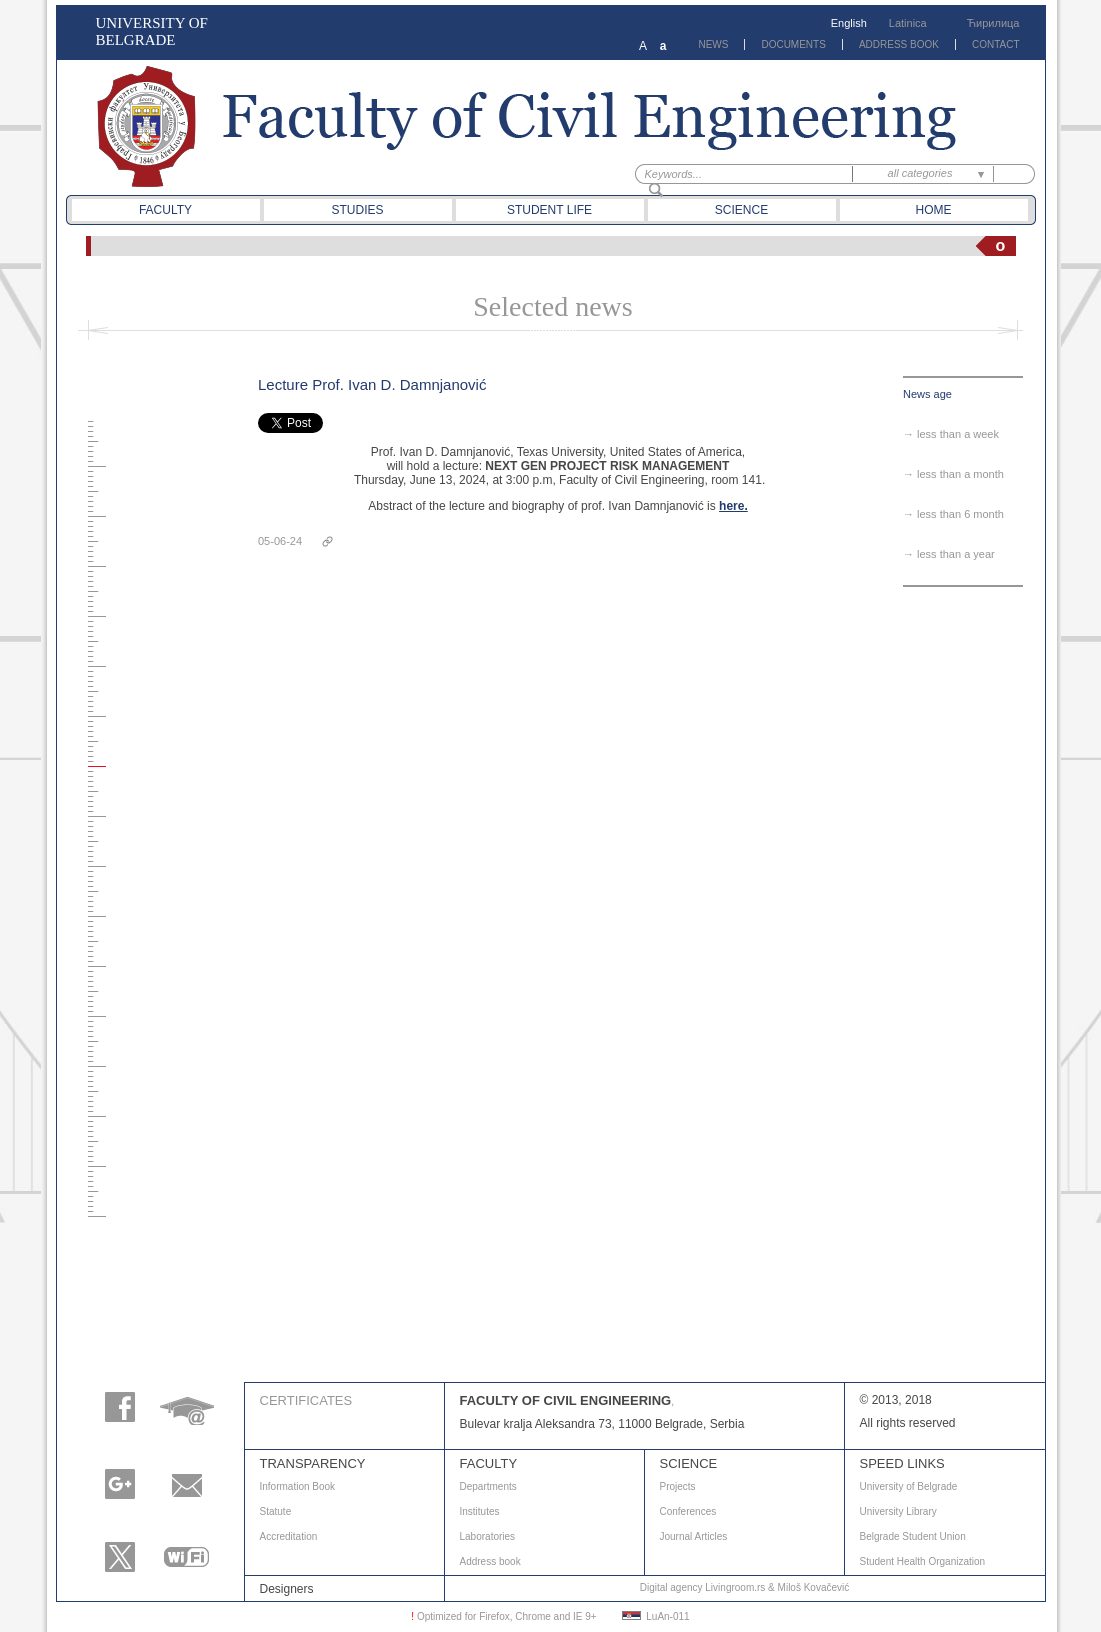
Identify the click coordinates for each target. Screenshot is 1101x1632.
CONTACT (996, 44)
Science (741, 210)
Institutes (480, 1511)
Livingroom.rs (735, 1587)
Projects (678, 1486)
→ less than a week (951, 434)
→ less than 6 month (953, 514)
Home (934, 210)
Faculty (165, 210)
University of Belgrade (909, 1486)
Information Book (298, 1486)
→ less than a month (953, 474)
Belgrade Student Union (913, 1536)
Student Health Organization (923, 1561)
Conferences (688, 1511)
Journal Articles (694, 1536)
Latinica (908, 23)
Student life (549, 210)
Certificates (306, 1400)
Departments (488, 1486)
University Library (898, 1511)
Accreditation (289, 1536)
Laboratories (488, 1536)
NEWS (713, 44)
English (849, 23)
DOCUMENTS (793, 44)
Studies (357, 210)
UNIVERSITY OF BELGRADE (152, 31)
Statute (276, 1511)
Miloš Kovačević (814, 1587)
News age (927, 394)
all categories (920, 173)
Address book (490, 1561)
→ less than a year (949, 554)
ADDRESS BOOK (899, 44)
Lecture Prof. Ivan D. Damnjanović (372, 384)
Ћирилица (993, 23)
